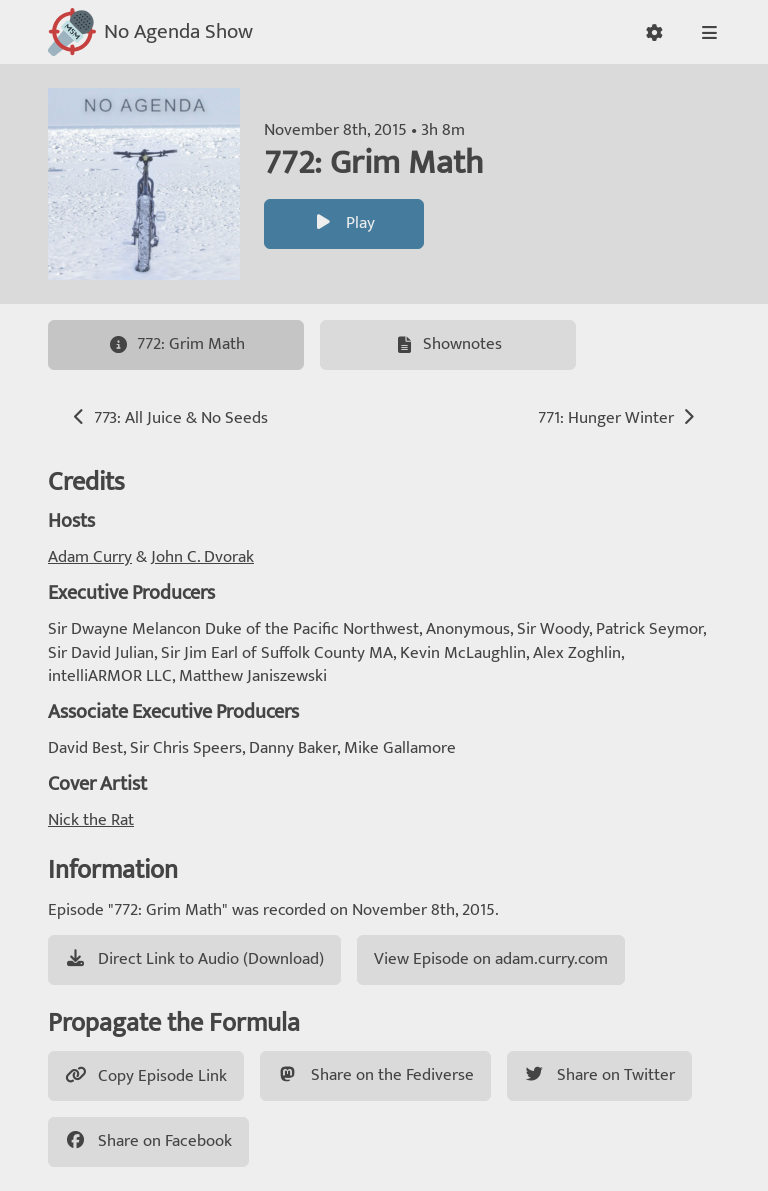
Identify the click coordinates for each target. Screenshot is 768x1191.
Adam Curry (90, 557)
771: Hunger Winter (618, 418)
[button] (654, 32)
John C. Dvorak (202, 557)
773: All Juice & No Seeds (168, 418)
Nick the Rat (91, 820)
